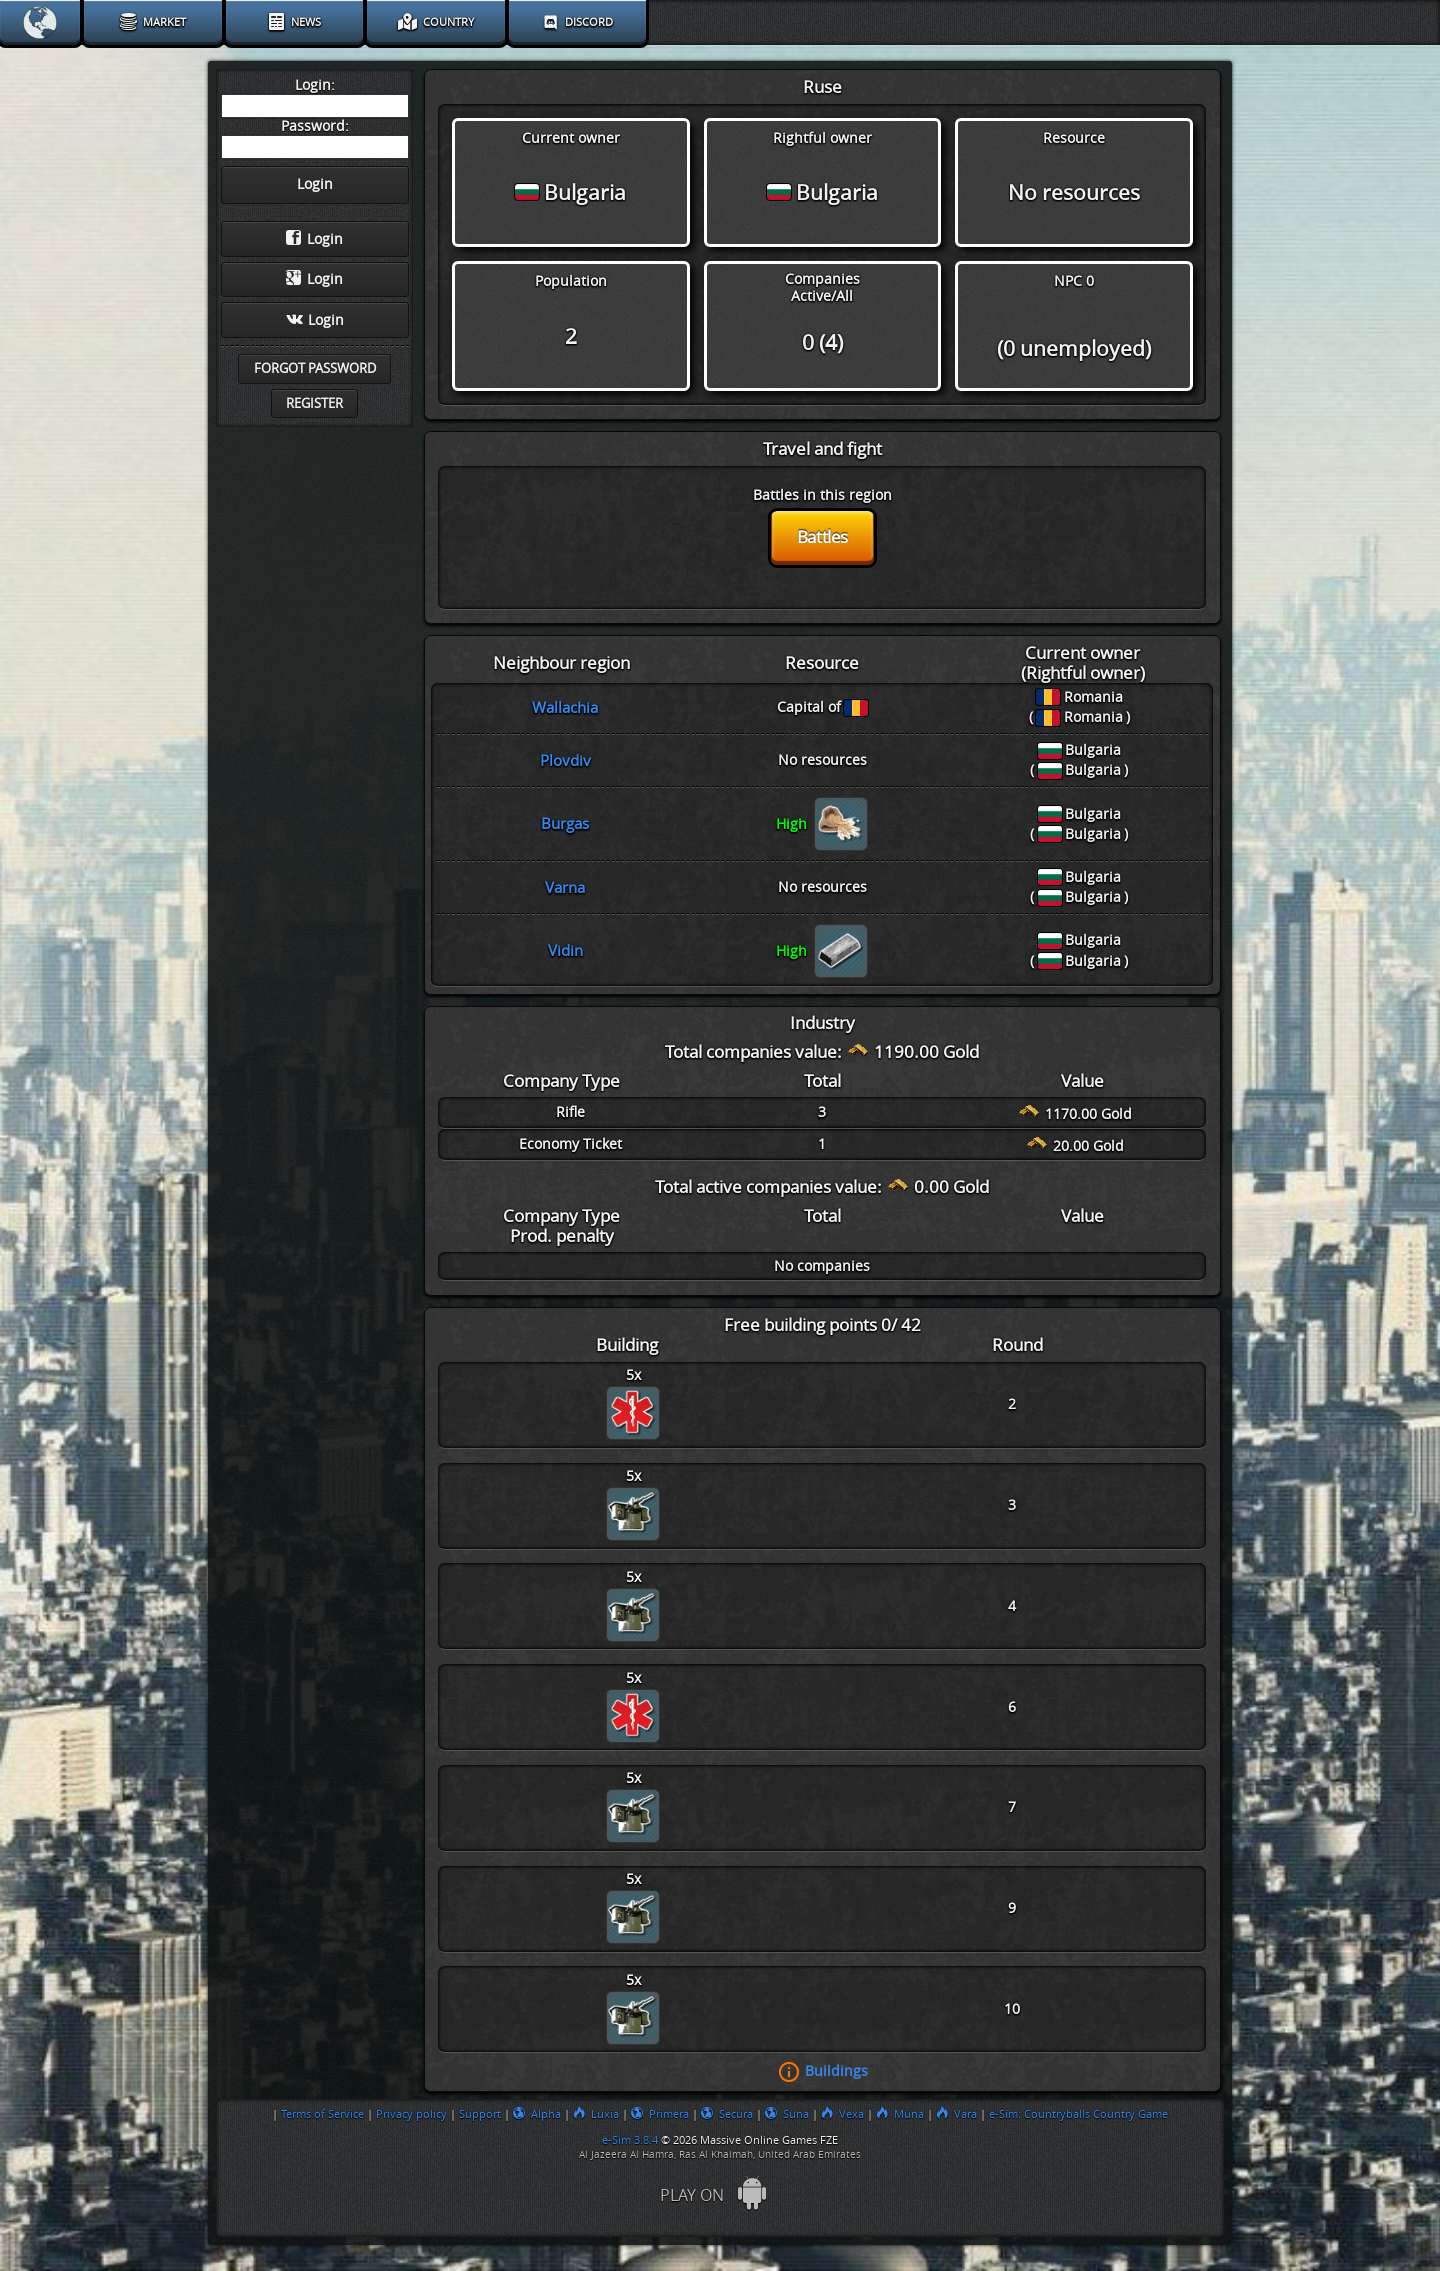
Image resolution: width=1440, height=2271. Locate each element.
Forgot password (315, 368)
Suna (787, 2114)
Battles (822, 537)
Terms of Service (322, 2114)
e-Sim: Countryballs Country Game (1078, 2114)
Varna (565, 888)
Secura (727, 2114)
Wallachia (565, 708)
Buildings (836, 2071)
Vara (956, 2114)
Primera (660, 2114)
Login (314, 239)
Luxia (596, 2114)
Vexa (842, 2114)
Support (480, 2114)
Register (314, 403)
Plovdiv (565, 761)
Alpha (537, 2114)
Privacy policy (411, 2114)
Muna (900, 2114)
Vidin (565, 951)
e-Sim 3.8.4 (630, 2140)
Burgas (565, 824)
